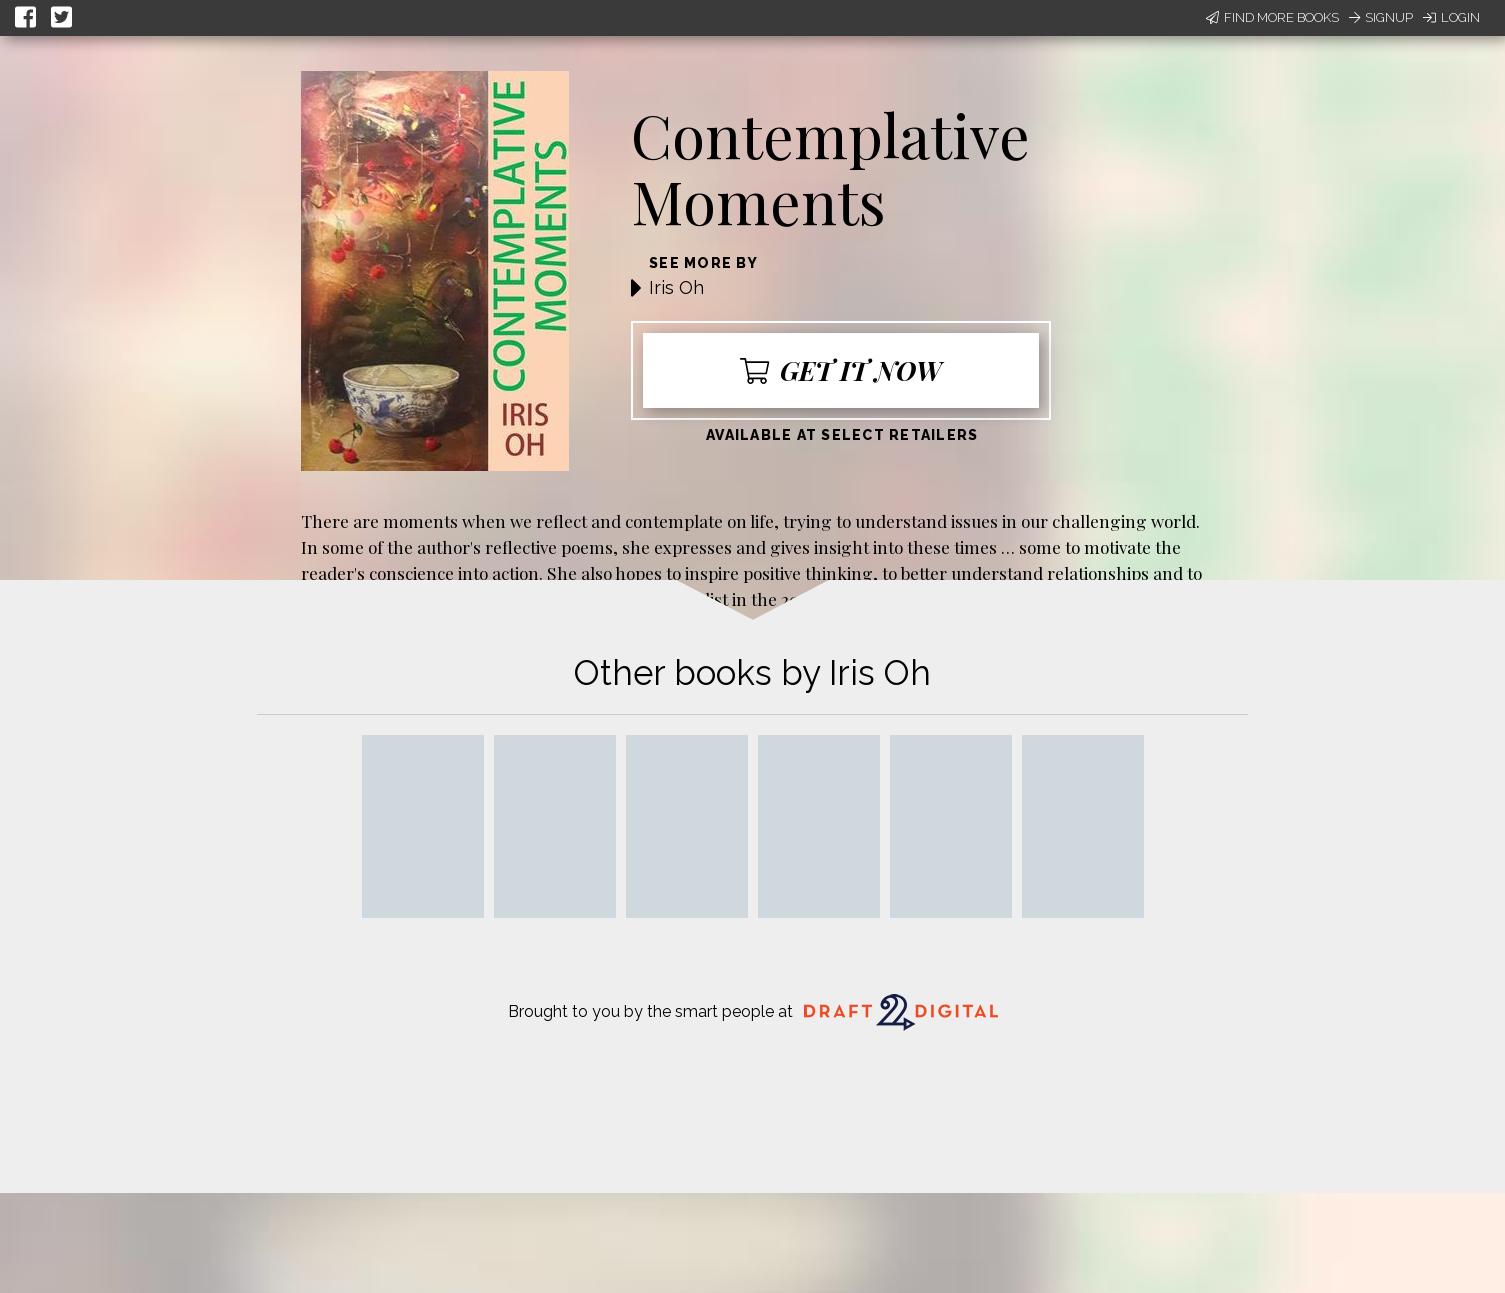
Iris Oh (676, 287)
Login (1451, 17)
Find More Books (1272, 17)
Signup (1381, 17)
